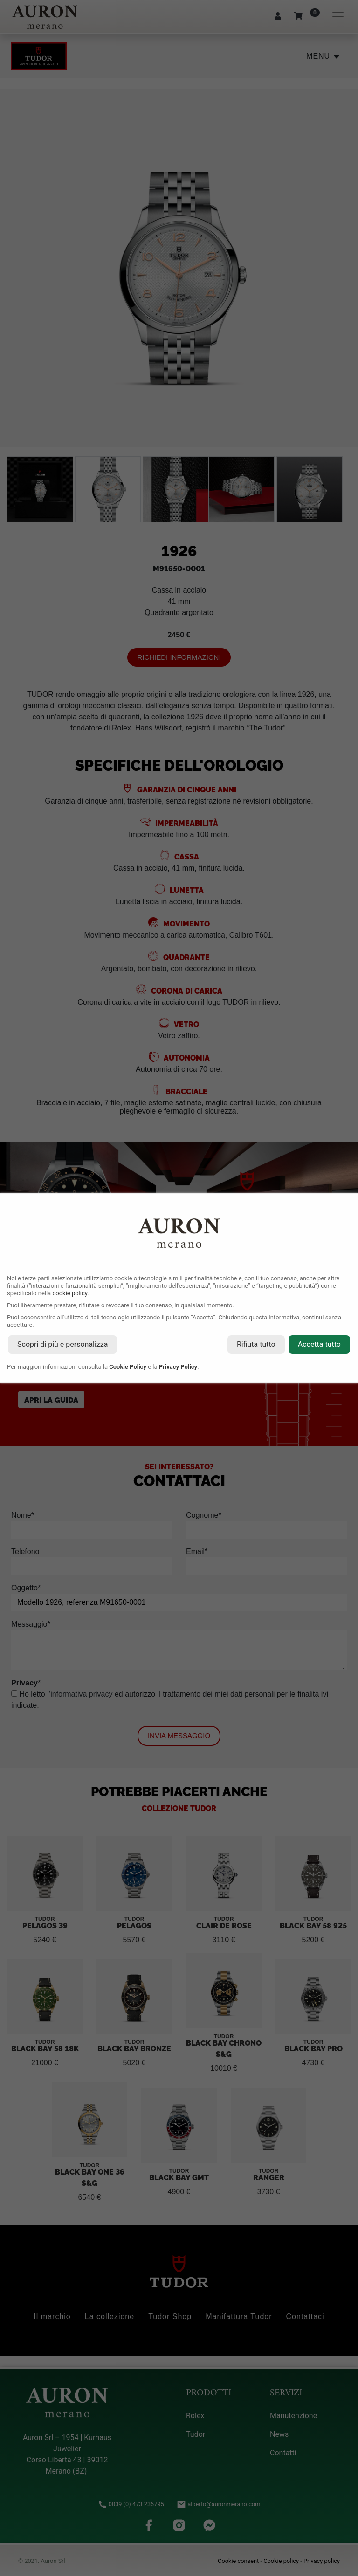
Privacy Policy (178, 1366)
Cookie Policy (127, 1366)
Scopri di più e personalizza (62, 1344)
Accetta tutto (319, 1344)
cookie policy (69, 1293)
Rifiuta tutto (256, 1344)
